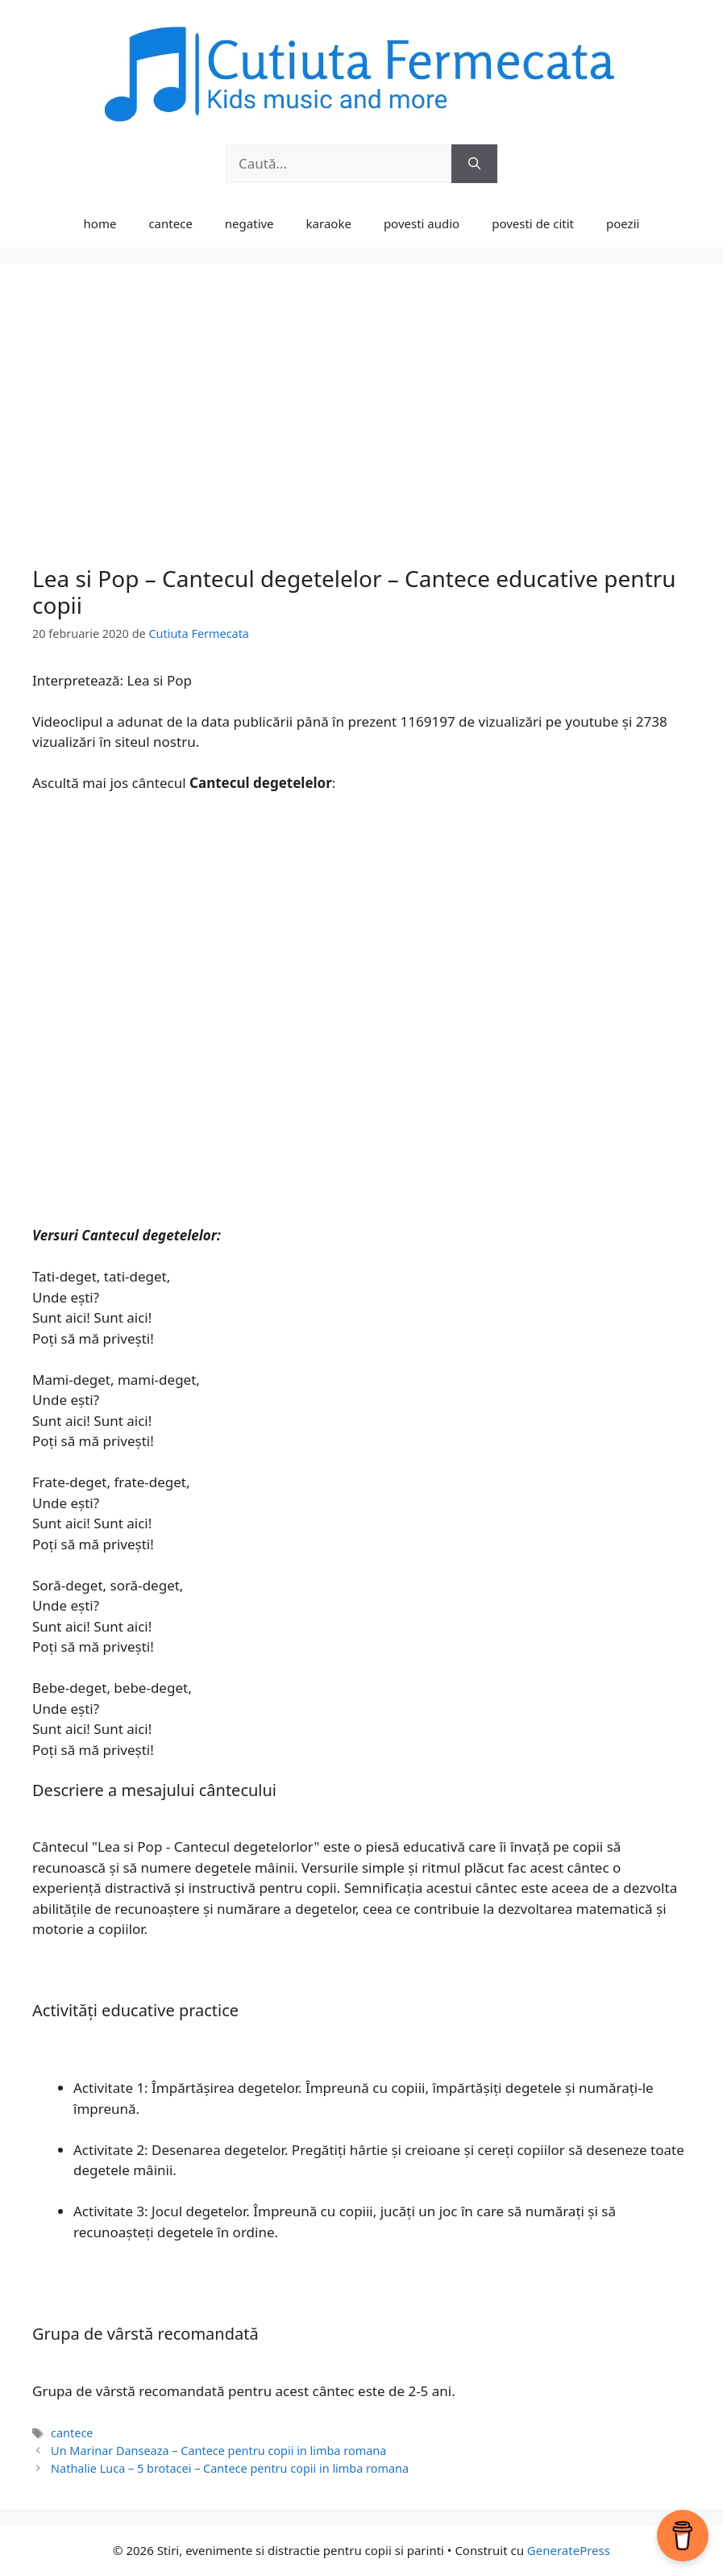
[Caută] (474, 163)
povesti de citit (533, 223)
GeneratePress (568, 2550)
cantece (170, 223)
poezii (622, 223)
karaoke (328, 223)
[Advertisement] (361, 436)
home (100, 223)
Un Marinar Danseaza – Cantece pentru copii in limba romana (218, 2450)
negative (249, 223)
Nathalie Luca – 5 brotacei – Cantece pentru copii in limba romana (230, 2468)
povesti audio (421, 223)
